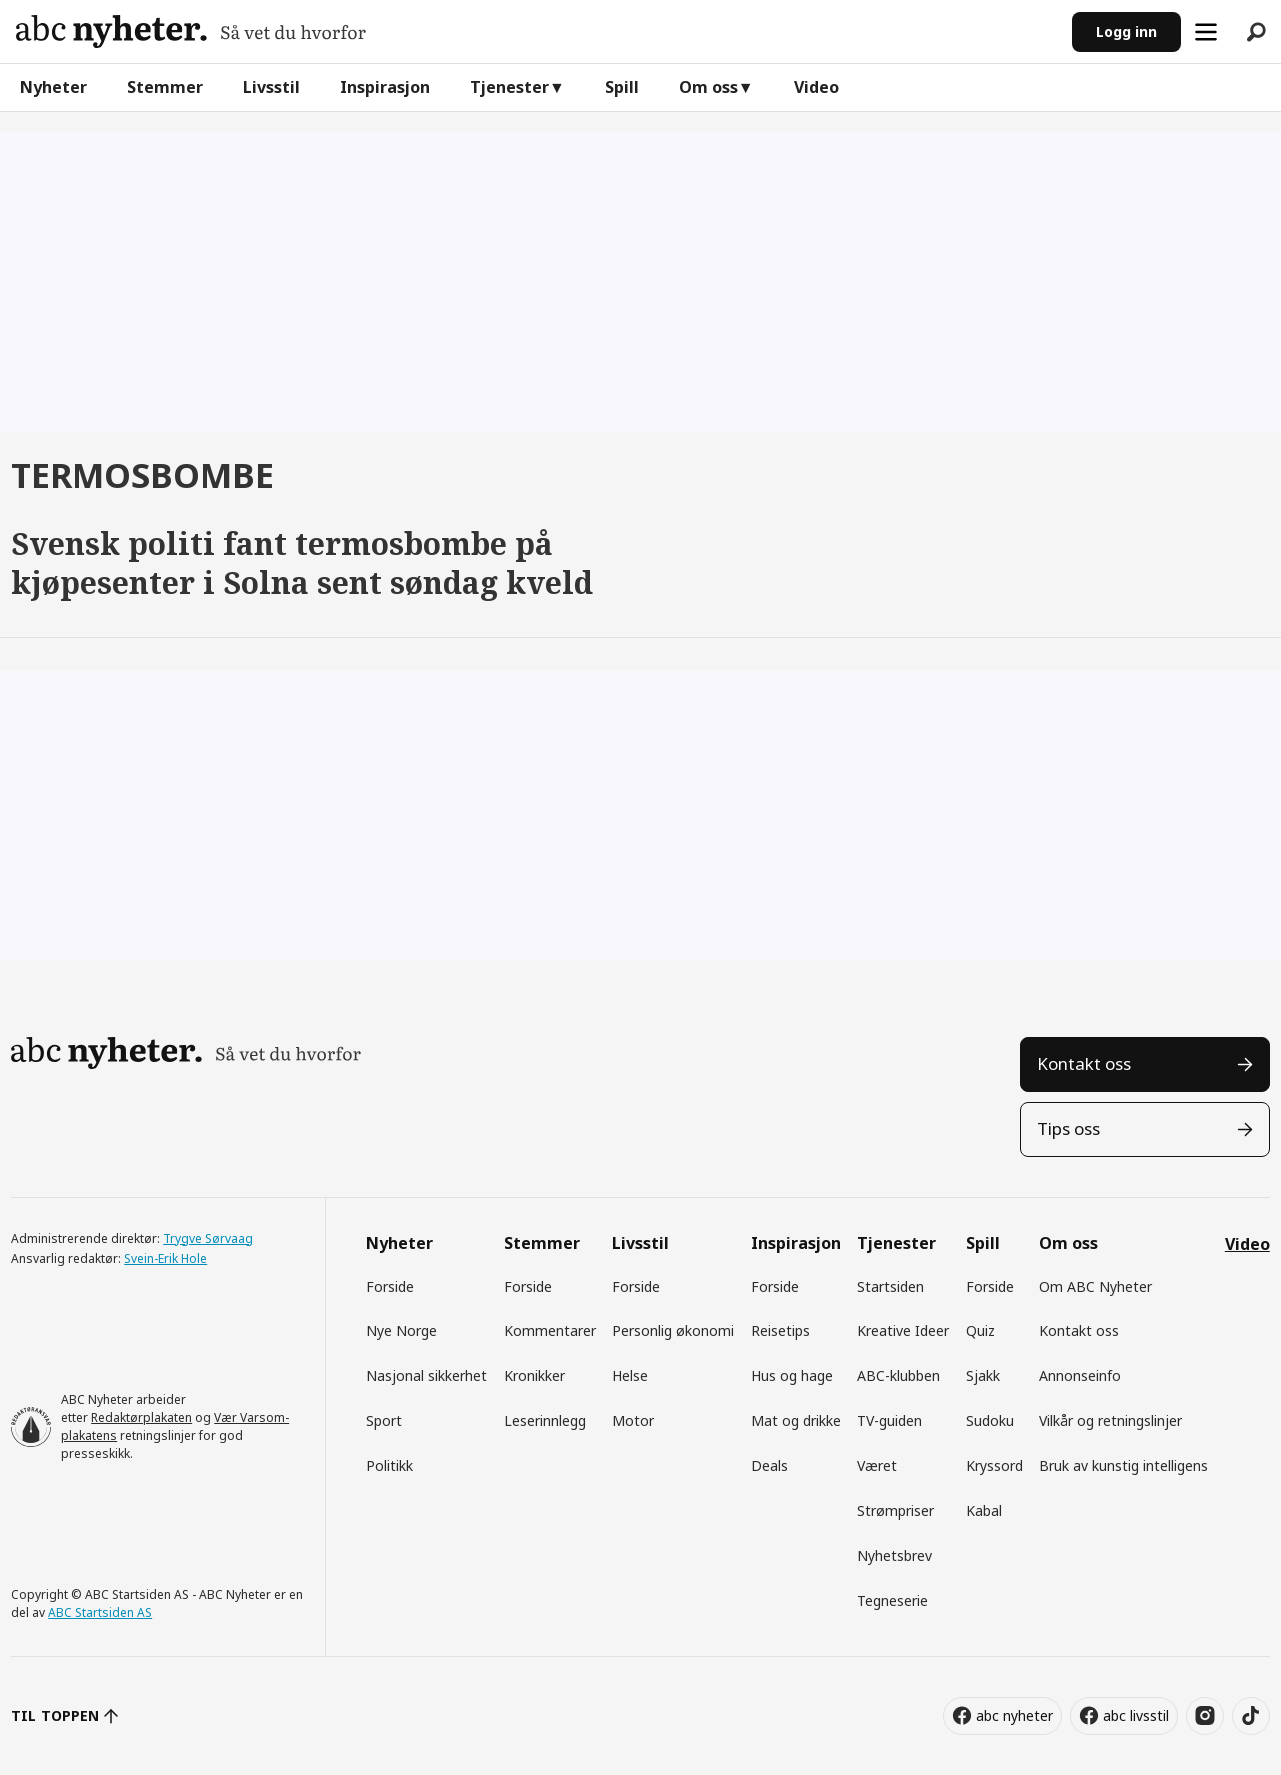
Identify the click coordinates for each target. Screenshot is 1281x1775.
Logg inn (1126, 31)
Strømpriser (895, 1510)
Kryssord (994, 1465)
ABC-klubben (898, 1375)
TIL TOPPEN (55, 1715)
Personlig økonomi (673, 1330)
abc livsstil (1136, 1715)
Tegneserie (892, 1600)
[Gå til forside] (191, 31)
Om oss (708, 87)
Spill (622, 87)
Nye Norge (401, 1330)
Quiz (980, 1330)
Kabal (984, 1510)
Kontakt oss (1084, 1063)
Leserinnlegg (545, 1420)
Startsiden (890, 1286)
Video (816, 87)
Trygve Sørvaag (208, 1238)
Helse (630, 1375)
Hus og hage (792, 1375)
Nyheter (53, 87)
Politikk (389, 1465)
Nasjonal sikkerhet (426, 1375)
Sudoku (990, 1420)
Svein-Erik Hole (165, 1258)
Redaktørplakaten (141, 1417)
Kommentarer (550, 1330)
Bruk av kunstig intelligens (1123, 1465)
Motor (633, 1420)
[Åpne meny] (1206, 32)
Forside (390, 1286)
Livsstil (271, 87)
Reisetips (780, 1330)
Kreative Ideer (903, 1330)
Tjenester (509, 87)
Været (877, 1465)
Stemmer (165, 87)
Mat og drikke (796, 1420)
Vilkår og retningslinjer (1110, 1420)
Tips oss (1068, 1128)
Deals (769, 1465)
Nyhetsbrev (894, 1555)
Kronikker (534, 1375)
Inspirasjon (385, 87)
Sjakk (983, 1375)
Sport (384, 1420)
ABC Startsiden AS (100, 1612)
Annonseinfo (1080, 1375)
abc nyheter (1014, 1715)
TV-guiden (889, 1420)
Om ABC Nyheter (1095, 1286)
